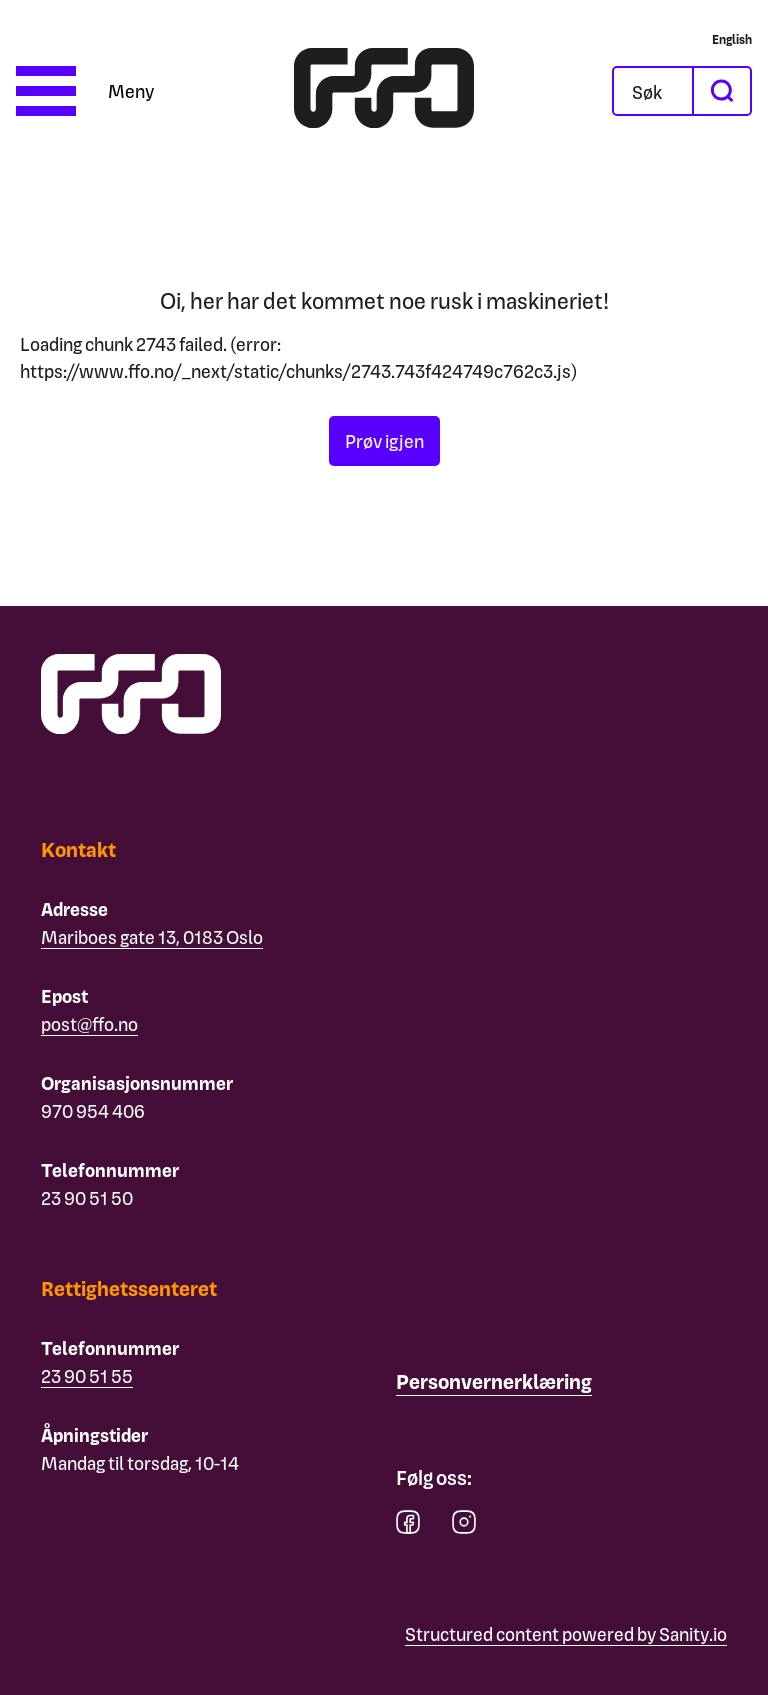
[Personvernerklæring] (494, 1382)
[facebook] (408, 1526)
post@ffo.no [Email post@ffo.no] (89, 1023)
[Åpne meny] (85, 91)
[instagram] (464, 1526)
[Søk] (669, 91)
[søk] (721, 91)
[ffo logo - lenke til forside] (384, 91)
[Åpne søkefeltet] (653, 91)
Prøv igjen (384, 440)
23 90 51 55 (87, 1375)
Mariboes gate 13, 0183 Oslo (152, 936)
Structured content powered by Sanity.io (566, 1633)
